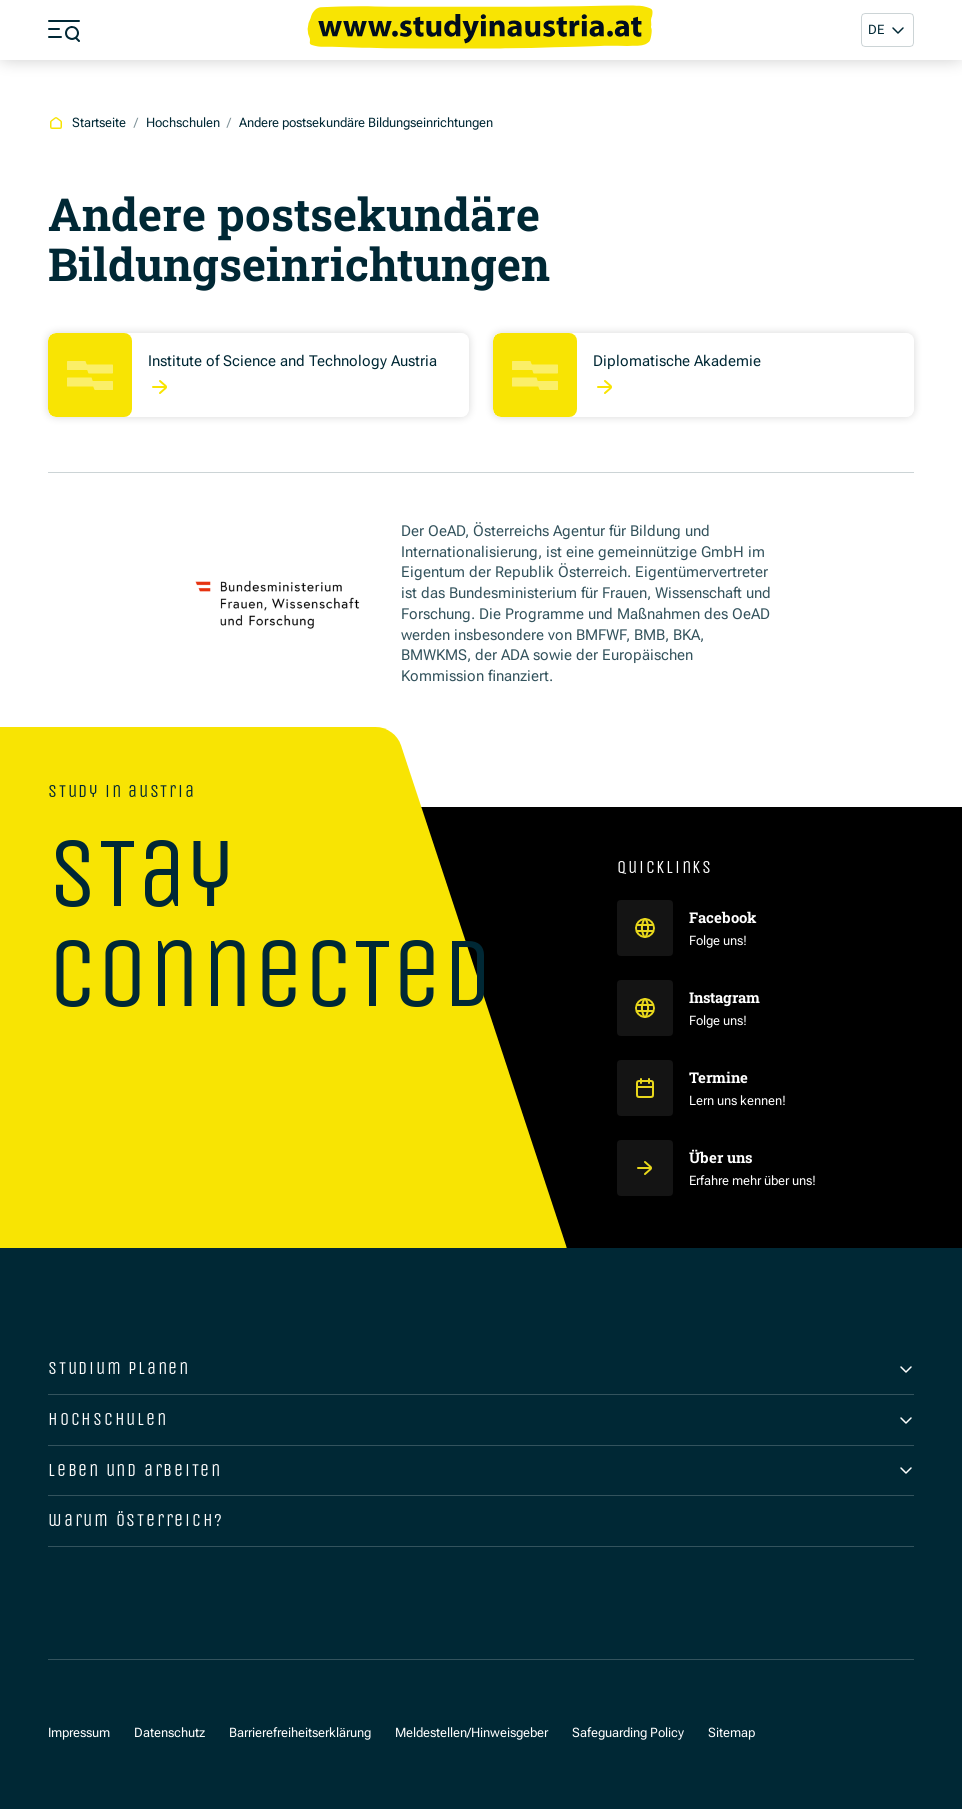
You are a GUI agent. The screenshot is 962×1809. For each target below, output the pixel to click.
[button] (887, 29)
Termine (718, 1077)
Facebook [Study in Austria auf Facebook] (724, 917)
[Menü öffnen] (64, 30)
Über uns (720, 1157)
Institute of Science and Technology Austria (292, 361)
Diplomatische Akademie (677, 361)
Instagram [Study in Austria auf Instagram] (726, 997)
